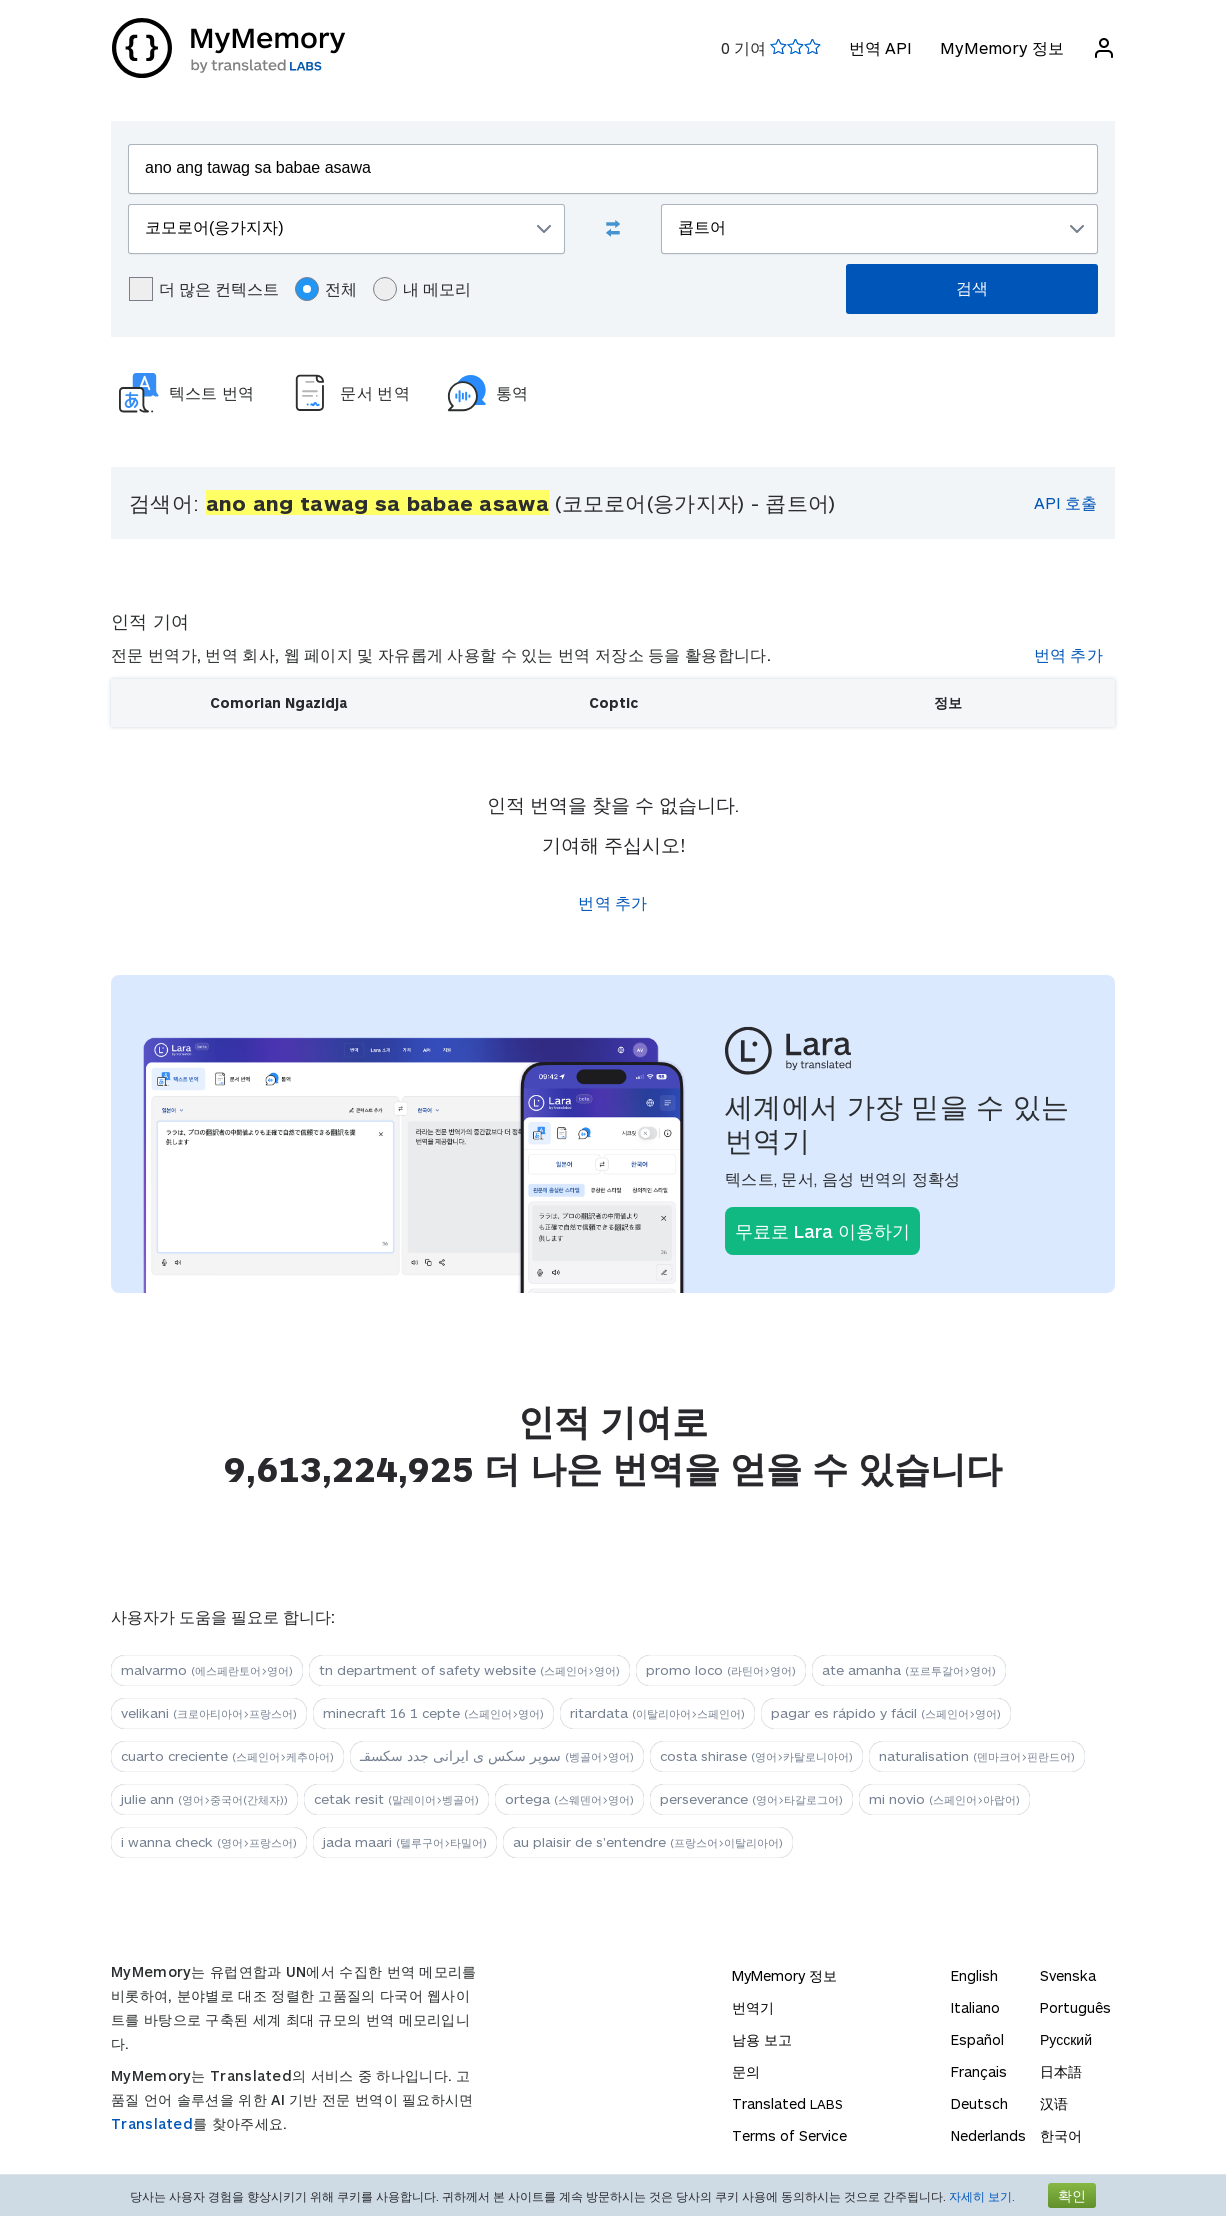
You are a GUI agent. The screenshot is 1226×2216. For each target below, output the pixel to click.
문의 (746, 2071)
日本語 (1061, 2071)
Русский (1066, 2039)
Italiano (975, 2007)
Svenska (1068, 1975)
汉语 (1054, 2103)
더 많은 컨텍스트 (204, 289)
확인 (1072, 2195)
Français (979, 2071)
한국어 (1061, 2135)
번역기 (753, 2007)
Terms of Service (789, 2135)
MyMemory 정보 (1001, 47)
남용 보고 (762, 2039)
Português (1075, 2007)
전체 (326, 289)
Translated (152, 2123)
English (974, 1975)
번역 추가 (1069, 654)
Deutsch (979, 2103)
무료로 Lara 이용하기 (822, 1231)
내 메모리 (422, 289)
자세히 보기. (982, 2196)
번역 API (879, 47)
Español (977, 2039)
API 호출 (1065, 502)
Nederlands (988, 2135)
